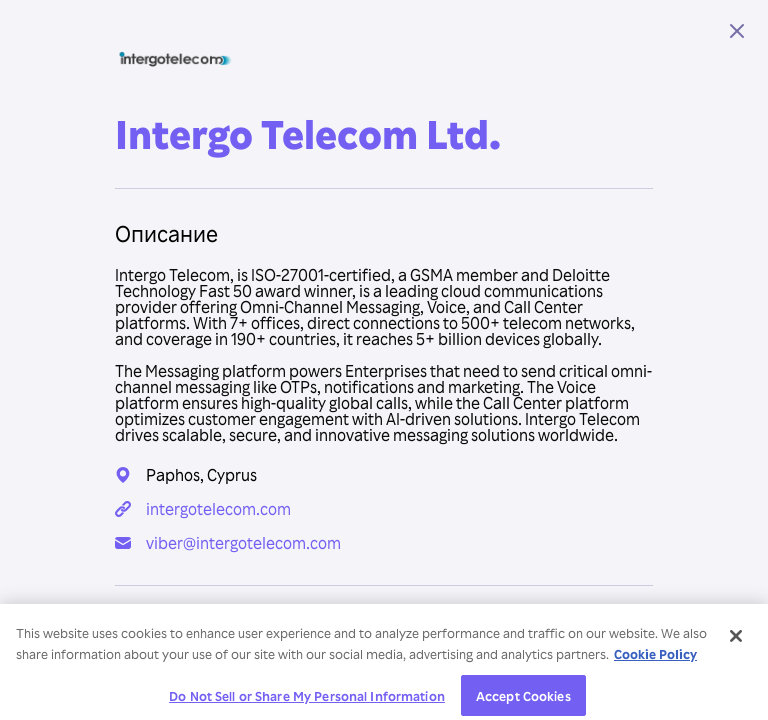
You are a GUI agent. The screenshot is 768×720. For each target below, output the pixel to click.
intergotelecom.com (218, 509)
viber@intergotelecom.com (243, 543)
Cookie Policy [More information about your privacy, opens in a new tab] (655, 658)
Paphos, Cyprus (201, 475)
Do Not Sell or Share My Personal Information (307, 699)
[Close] (736, 641)
